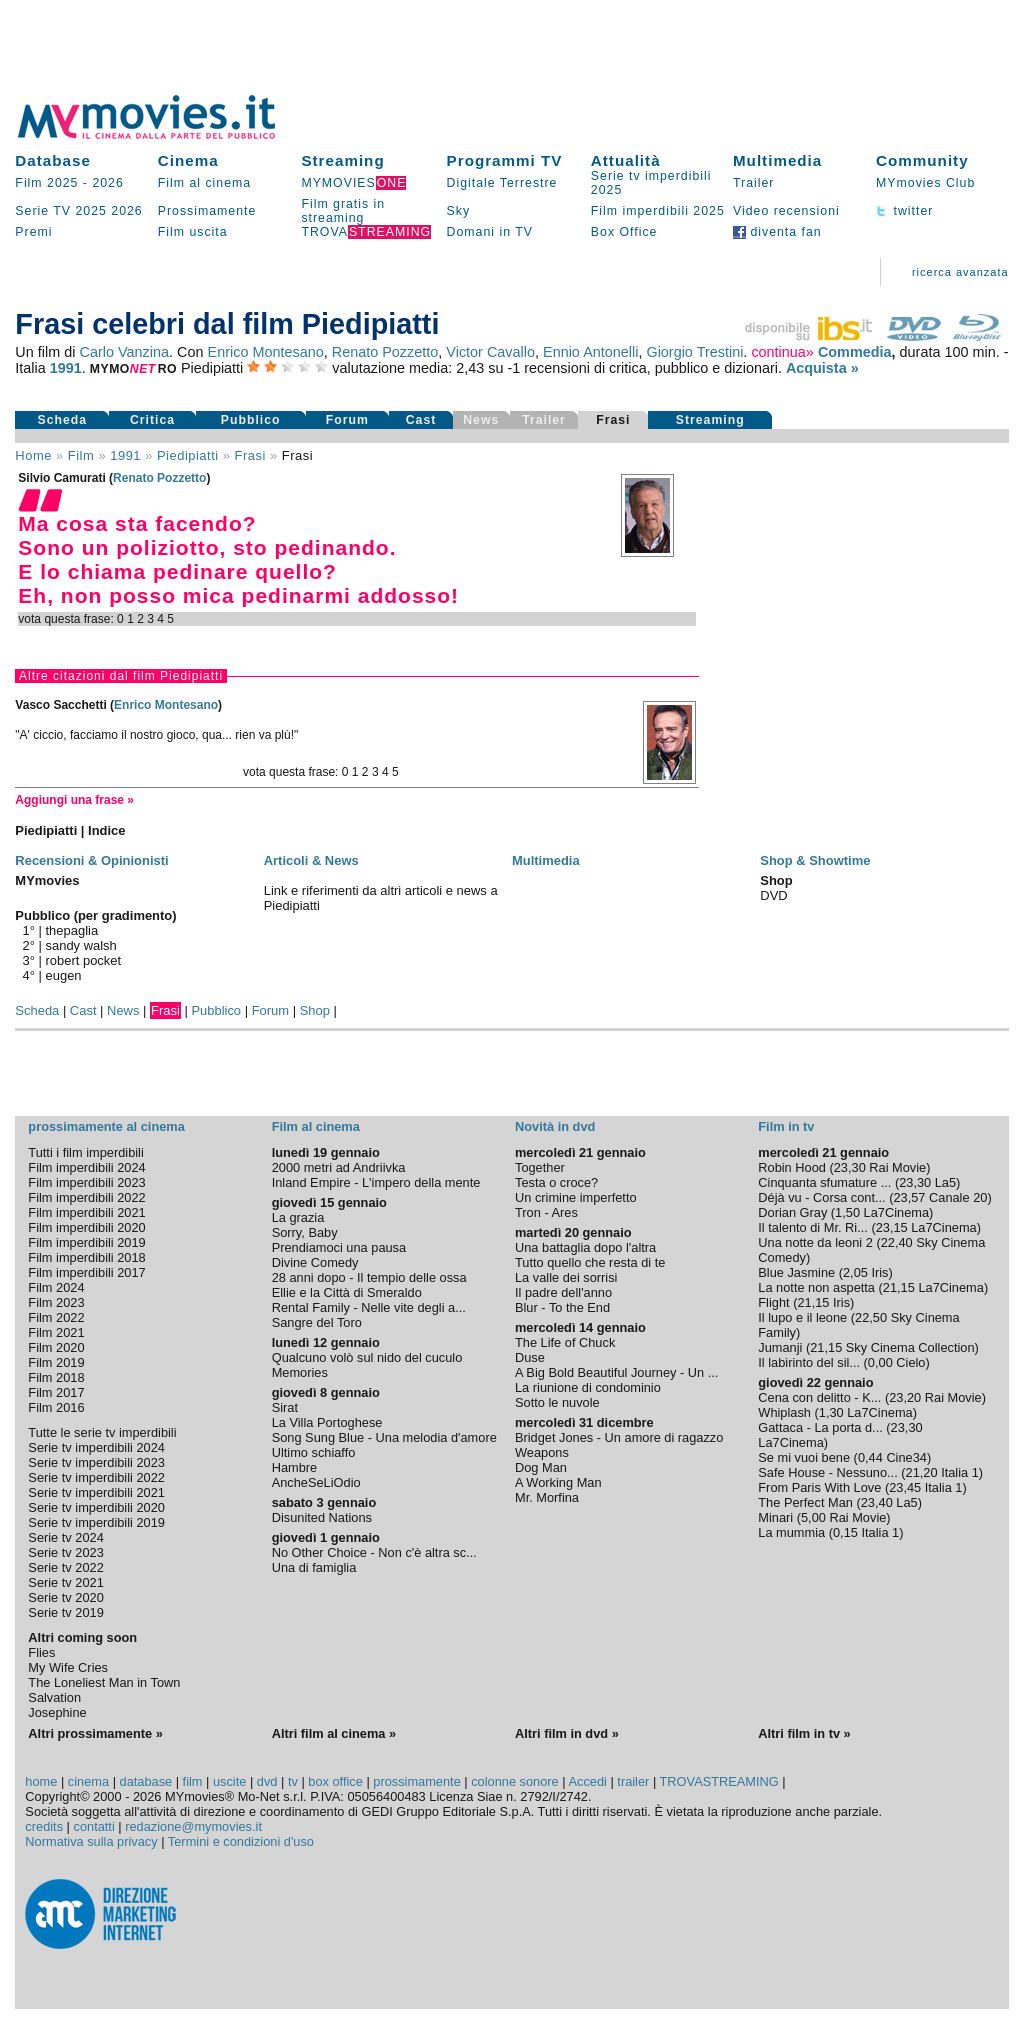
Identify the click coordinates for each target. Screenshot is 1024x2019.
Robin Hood (792, 1167)
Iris (879, 1272)
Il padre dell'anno (563, 1292)
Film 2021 (56, 1332)
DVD (773, 895)
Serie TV (43, 211)
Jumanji (780, 1347)
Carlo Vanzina (124, 352)
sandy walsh (81, 945)
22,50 (871, 1317)
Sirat (285, 1407)
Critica (152, 420)
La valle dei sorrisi (566, 1277)
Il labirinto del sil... (809, 1362)
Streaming (342, 160)
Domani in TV (490, 232)
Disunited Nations (322, 1517)
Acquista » (822, 368)
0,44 (870, 1457)
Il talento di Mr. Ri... (813, 1227)
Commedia (855, 352)
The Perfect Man (805, 1502)
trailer (633, 1781)
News (123, 1010)
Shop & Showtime (815, 860)
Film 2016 (56, 1407)
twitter (904, 211)
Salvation (54, 1697)
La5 (945, 1182)
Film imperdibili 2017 (86, 1272)
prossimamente (416, 1781)
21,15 (899, 1287)
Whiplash (784, 1412)
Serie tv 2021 (65, 1582)
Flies (41, 1652)
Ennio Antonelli (590, 352)
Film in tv (786, 1126)
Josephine (57, 1712)
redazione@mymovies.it (193, 1826)
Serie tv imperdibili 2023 (96, 1462)
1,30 (831, 1412)
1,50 (847, 1212)
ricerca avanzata (960, 272)
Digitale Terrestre (502, 183)
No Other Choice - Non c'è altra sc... (374, 1552)
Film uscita (193, 232)
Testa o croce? (556, 1182)
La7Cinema (896, 1212)
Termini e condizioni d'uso (241, 1841)
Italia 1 (960, 1472)
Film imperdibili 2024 (86, 1167)
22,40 (897, 1242)
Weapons (542, 1452)
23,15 (892, 1227)
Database (53, 160)
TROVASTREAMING (719, 1781)
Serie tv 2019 (65, 1612)
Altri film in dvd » (567, 1733)
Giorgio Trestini (694, 352)
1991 (66, 368)
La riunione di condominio (588, 1387)
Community (922, 160)
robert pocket (84, 960)
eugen (64, 975)
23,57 (909, 1197)
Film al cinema (204, 183)
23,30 (850, 1167)
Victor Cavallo (490, 352)
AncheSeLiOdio (316, 1482)
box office (335, 1781)
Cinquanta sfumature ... (824, 1182)
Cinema (188, 160)
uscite (229, 1781)
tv (293, 1781)
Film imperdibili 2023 (86, 1182)
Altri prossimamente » (95, 1733)
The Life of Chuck (565, 1342)
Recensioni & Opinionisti (91, 860)
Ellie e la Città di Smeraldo (347, 1292)
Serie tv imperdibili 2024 (96, 1447)
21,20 (922, 1472)
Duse (530, 1357)
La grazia (298, 1217)
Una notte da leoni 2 (815, 1242)
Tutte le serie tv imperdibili (102, 1432)
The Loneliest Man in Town (104, 1682)
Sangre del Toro (317, 1322)
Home (33, 455)
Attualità (626, 160)
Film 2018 (56, 1377)
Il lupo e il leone (802, 1317)
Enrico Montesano (266, 352)
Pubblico (251, 420)
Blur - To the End (562, 1307)
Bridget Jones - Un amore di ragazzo (619, 1437)
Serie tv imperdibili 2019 (96, 1522)
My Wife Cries (68, 1667)
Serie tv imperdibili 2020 (96, 1507)
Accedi (587, 1781)
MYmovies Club (925, 183)
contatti (94, 1826)
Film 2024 (56, 1287)
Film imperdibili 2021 (86, 1212)
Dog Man (541, 1467)
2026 (107, 183)
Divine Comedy (315, 1262)
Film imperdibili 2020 (86, 1227)
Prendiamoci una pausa (339, 1247)
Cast (421, 420)
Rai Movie (897, 1167)
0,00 (880, 1362)
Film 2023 (56, 1302)
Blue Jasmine (796, 1272)
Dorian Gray (792, 1212)
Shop (315, 1010)
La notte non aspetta (816, 1287)
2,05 (855, 1272)
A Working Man (558, 1482)
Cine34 (906, 1457)
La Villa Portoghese (327, 1422)
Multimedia (777, 160)
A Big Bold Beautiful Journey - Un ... (616, 1372)
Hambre (295, 1467)
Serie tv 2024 (65, 1537)
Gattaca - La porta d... (820, 1427)
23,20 (905, 1397)
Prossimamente (207, 211)
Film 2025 (46, 183)
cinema (88, 1781)
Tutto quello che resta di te (590, 1262)
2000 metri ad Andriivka (339, 1167)
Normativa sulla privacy (91, 1841)
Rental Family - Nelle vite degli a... (369, 1307)
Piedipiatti (188, 455)
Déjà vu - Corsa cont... (821, 1197)
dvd (267, 1781)
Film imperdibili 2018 (86, 1257)
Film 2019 (56, 1362)
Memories (300, 1372)
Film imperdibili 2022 (86, 1197)
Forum (347, 420)
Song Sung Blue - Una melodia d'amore (384, 1437)
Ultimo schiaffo (314, 1452)
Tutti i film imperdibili (85, 1152)
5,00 (813, 1517)
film (81, 455)
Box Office (624, 232)
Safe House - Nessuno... (827, 1472)
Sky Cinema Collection (910, 1347)
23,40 (877, 1502)
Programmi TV (505, 160)
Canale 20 (958, 1197)
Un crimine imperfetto (576, 1197)
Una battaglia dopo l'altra (585, 1247)
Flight (773, 1302)
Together (540, 1167)
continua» (782, 352)
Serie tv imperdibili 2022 (96, 1477)
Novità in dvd (555, 1126)
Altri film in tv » (804, 1733)
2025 (90, 211)
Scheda (62, 420)
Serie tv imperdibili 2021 (96, 1492)
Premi (33, 232)
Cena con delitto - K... (819, 1397)
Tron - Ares (546, 1212)
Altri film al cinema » (334, 1733)
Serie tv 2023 (65, 1552)
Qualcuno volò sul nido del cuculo (367, 1357)
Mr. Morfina (547, 1497)
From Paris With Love (819, 1487)
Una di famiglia (314, 1567)
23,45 (905, 1487)
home (41, 1781)
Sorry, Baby (305, 1232)
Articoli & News (311, 860)
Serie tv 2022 (65, 1567)
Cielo (910, 1362)
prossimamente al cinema (106, 1126)
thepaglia (72, 930)
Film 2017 (56, 1392)
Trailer (753, 183)
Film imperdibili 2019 (86, 1242)
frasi (250, 455)
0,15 (845, 1532)
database (146, 1781)
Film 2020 (56, 1347)
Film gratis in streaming (343, 211)
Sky (459, 211)
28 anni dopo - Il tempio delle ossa (369, 1277)
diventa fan (777, 232)
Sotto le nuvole (557, 1402)
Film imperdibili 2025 (658, 211)
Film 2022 (56, 1317)
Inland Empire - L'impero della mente (376, 1182)
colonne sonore (515, 1781)
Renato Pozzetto (385, 352)
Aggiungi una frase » (74, 800)
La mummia (791, 1532)
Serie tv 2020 (65, 1597)
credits (44, 1826)
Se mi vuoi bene (804, 1457)
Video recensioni (786, 211)
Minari (775, 1517)
